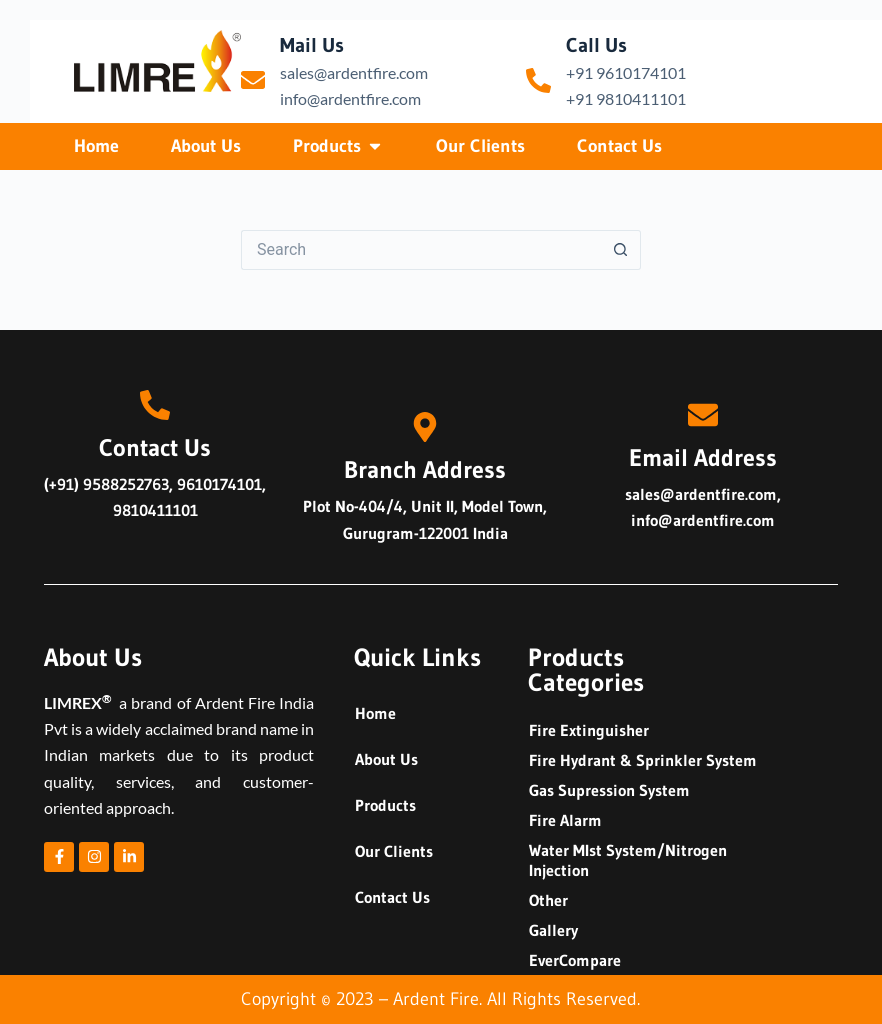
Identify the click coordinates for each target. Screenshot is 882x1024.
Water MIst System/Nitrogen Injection (628, 860)
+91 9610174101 (626, 72)
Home (375, 713)
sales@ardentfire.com (354, 72)
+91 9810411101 (626, 98)
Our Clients (394, 851)
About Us (386, 759)
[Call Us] (538, 80)
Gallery (553, 930)
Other (548, 900)
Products (385, 805)
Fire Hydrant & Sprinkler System (643, 760)
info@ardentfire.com (350, 98)
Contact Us (392, 897)
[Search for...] (421, 250)
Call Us (596, 45)
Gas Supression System (609, 790)
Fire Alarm (565, 820)
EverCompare (575, 960)
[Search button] (621, 250)
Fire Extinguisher (589, 730)
